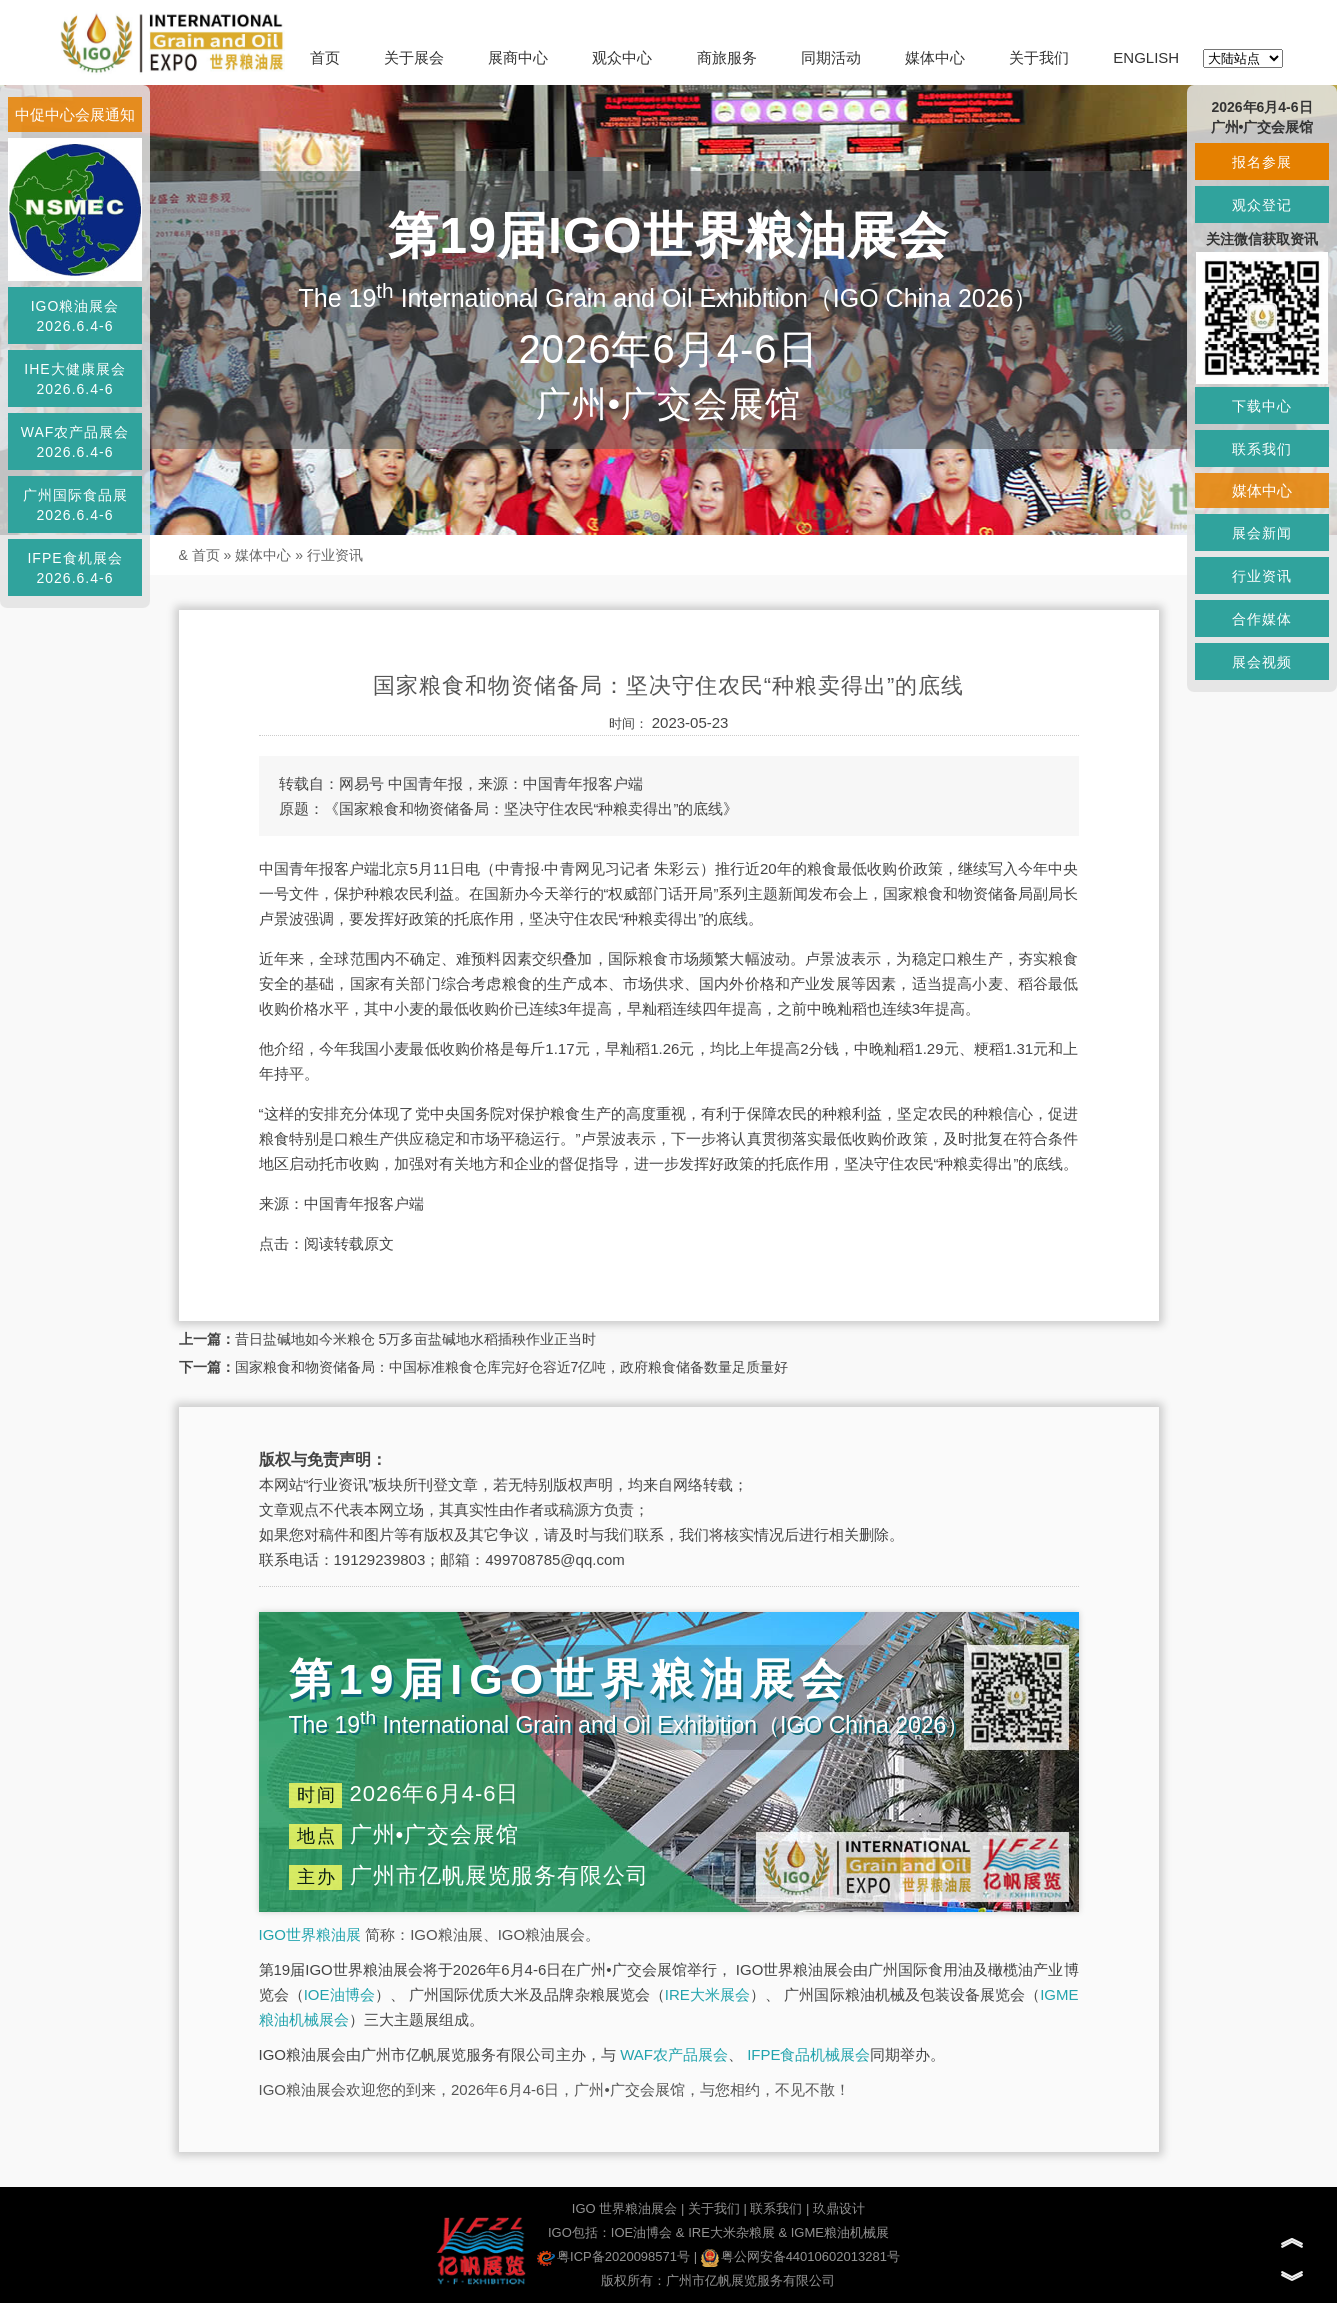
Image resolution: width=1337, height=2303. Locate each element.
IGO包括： (579, 2232)
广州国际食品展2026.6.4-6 (75, 505)
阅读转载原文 (349, 1243)
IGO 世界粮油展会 (624, 2208)
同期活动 (831, 57)
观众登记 (1262, 205)
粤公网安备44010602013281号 (800, 2256)
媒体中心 (935, 57)
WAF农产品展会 (674, 2054)
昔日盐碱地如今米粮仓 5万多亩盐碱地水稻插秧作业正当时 (416, 1339)
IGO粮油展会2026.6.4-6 (75, 316)
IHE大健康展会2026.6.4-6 (74, 379)
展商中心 (518, 57)
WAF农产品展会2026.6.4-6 (75, 442)
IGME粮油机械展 (840, 2232)
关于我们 (1039, 57)
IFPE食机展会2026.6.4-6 (74, 568)
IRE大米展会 (707, 1994)
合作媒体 (1262, 619)
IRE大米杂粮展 (731, 2232)
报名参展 (1262, 162)
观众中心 (622, 57)
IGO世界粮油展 (310, 1934)
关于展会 (414, 57)
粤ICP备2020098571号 (613, 2256)
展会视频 (1262, 662)
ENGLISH (1146, 57)
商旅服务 (727, 57)
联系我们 (776, 2208)
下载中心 (1262, 406)
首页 (325, 57)
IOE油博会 (339, 1994)
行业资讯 (335, 555)
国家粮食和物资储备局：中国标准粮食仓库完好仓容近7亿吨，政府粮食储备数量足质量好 (512, 1367)
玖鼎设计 (839, 2208)
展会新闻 (1262, 533)
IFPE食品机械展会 (808, 2054)
